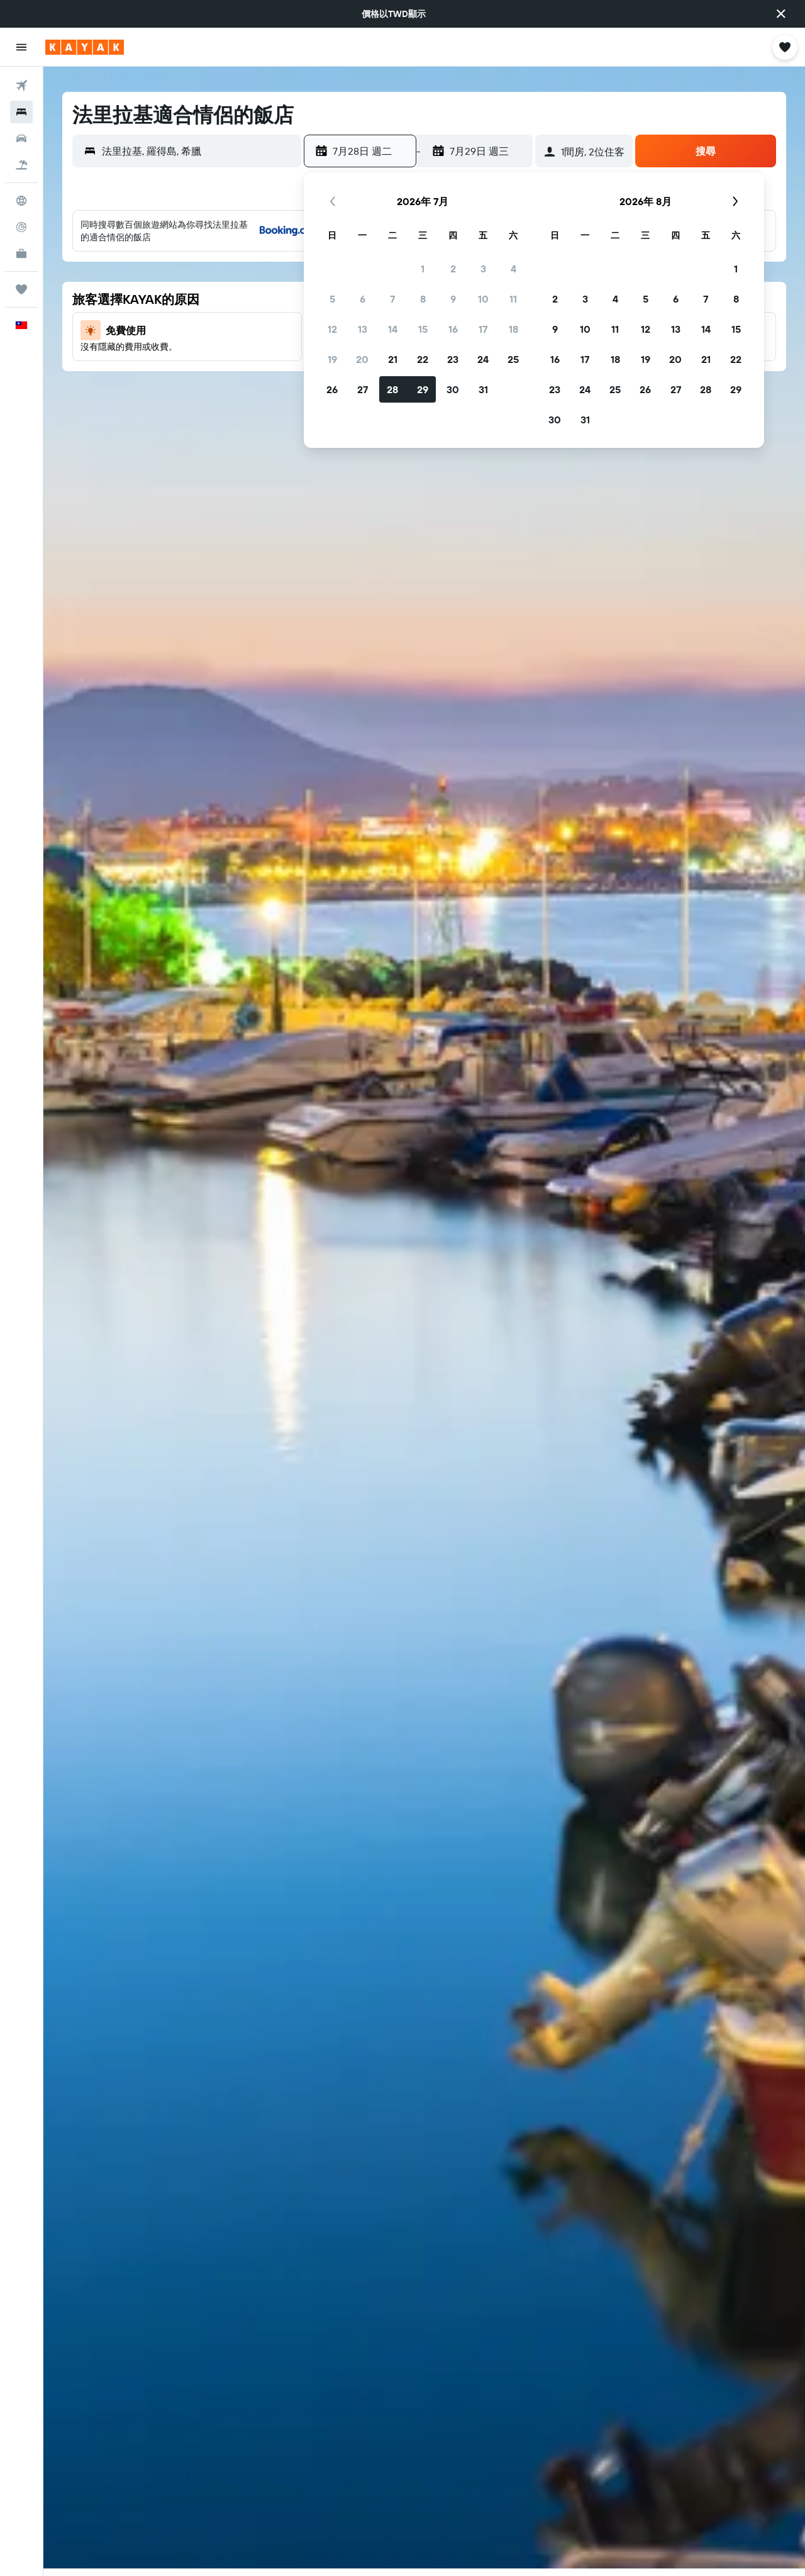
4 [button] (513, 268)
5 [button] (332, 299)
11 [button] (513, 299)
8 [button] (423, 299)
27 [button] (362, 389)
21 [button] (392, 359)
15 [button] (423, 329)
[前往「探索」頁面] (21, 200)
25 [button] (513, 359)
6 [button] (362, 299)
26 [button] (332, 389)
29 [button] (422, 389)
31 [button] (483, 389)
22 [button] (422, 359)
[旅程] (21, 289)
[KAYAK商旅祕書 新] (21, 253)
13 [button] (362, 329)
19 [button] (332, 359)
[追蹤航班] (21, 227)
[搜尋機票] (21, 85)
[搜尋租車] (21, 138)
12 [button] (332, 329)
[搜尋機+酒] (21, 164)
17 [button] (483, 329)
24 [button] (483, 359)
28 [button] (392, 389)
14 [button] (392, 329)
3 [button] (483, 268)
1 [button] (423, 268)
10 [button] (483, 299)
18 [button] (513, 329)
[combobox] (198, 151)
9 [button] (453, 299)
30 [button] (453, 389)
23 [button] (452, 359)
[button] (781, 14)
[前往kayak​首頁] (84, 47)
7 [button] (392, 299)
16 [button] (453, 329)
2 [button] (453, 268)
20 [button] (362, 359)
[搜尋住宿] (21, 112)
